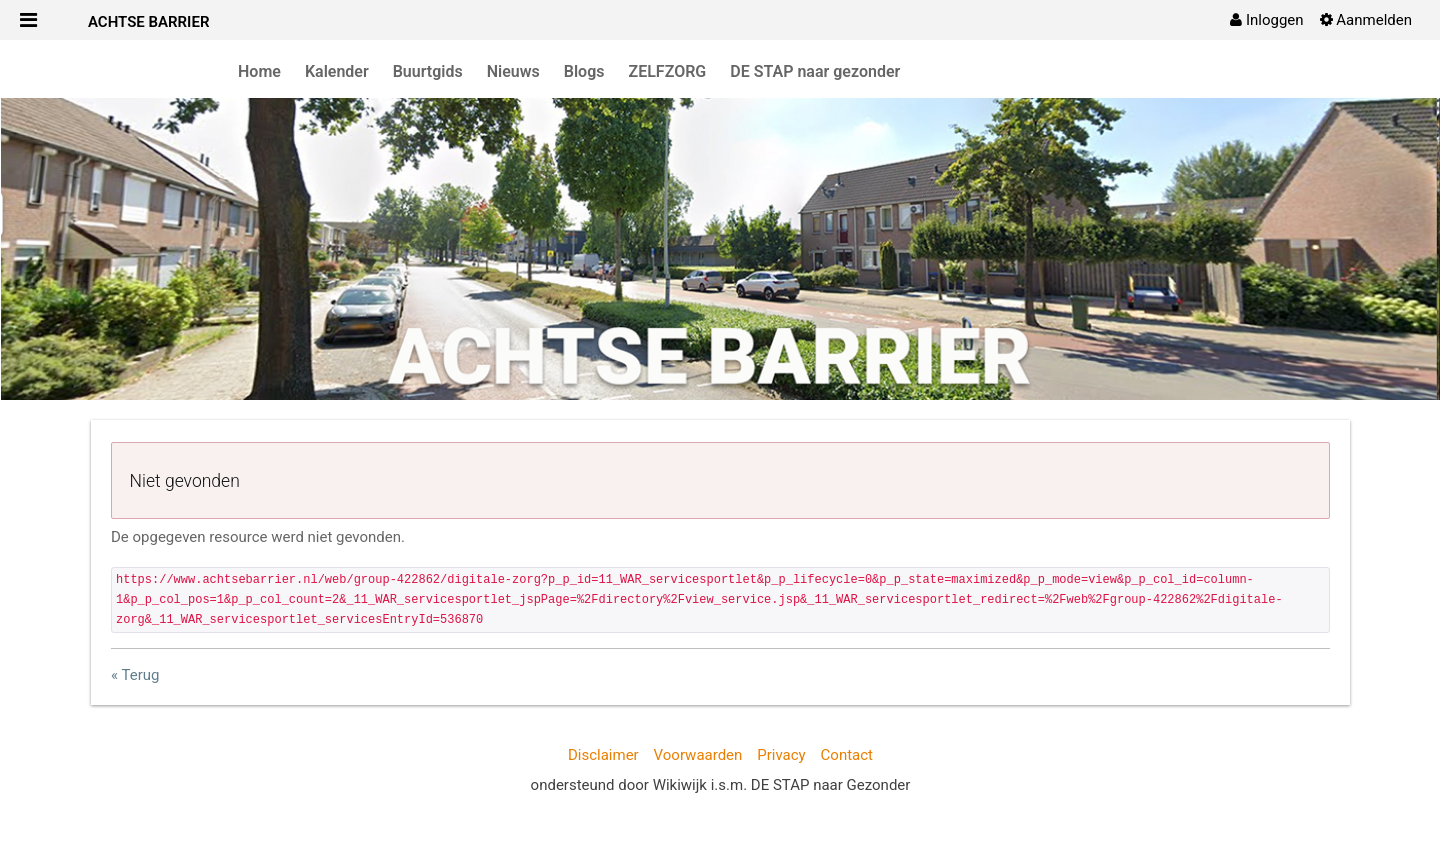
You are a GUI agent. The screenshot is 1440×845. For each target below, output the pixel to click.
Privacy (781, 755)
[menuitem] (1266, 20)
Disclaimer (603, 755)
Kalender (337, 71)
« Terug (135, 675)
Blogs (584, 71)
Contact (847, 755)
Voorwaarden (698, 755)
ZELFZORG (668, 71)
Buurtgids (428, 71)
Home (259, 71)
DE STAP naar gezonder (815, 71)
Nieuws (513, 71)
